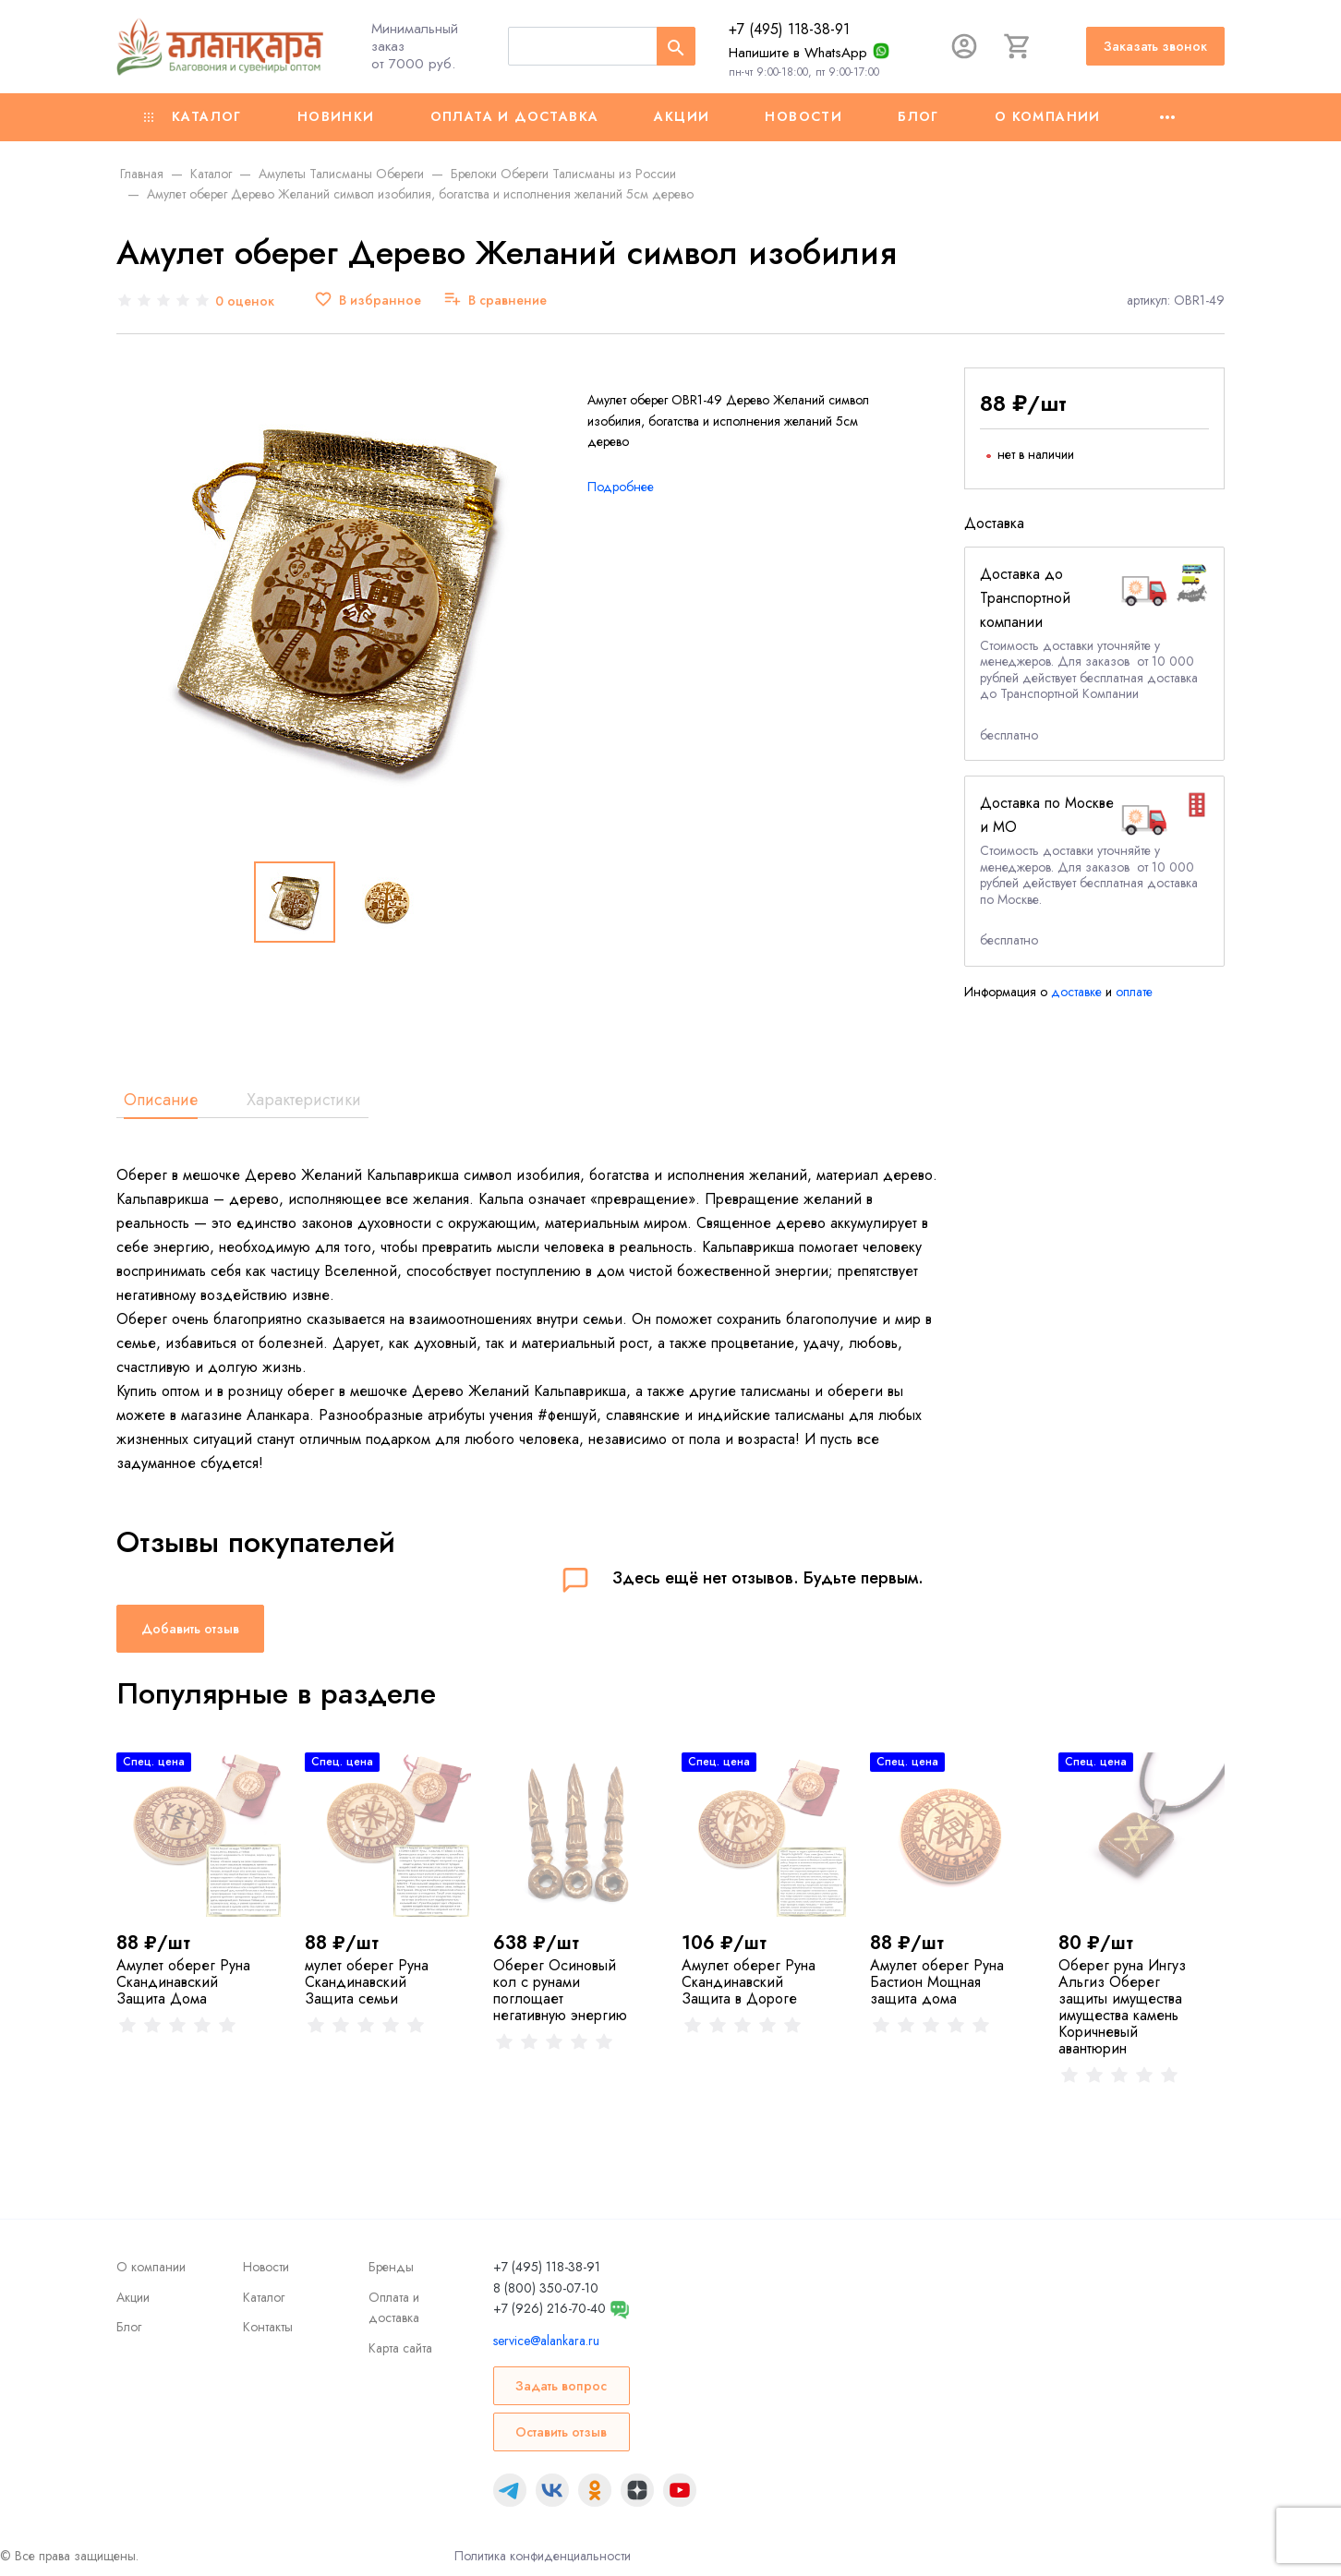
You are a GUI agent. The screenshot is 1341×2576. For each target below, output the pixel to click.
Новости (803, 116)
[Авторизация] (964, 46)
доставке (1076, 991)
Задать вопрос (561, 2386)
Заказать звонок (1155, 46)
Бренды (391, 2266)
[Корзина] (1018, 46)
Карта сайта (400, 2348)
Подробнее (620, 486)
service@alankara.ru (546, 2340)
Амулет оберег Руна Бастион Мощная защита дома (937, 1982)
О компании (1048, 116)
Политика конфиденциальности (542, 2555)
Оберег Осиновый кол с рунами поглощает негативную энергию (560, 1990)
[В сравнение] (495, 300)
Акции (681, 116)
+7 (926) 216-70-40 (549, 2308)
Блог (918, 116)
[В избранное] (367, 300)
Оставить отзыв (561, 2432)
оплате (1134, 991)
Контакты (268, 2326)
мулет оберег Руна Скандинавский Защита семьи (367, 1982)
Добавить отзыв (190, 1628)
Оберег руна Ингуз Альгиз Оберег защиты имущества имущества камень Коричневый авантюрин (1122, 2007)
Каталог (193, 116)
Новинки (336, 116)
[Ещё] (1167, 117)
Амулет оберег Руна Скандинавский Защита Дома (183, 1982)
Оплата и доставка (514, 116)
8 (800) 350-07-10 (545, 2288)
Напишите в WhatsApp (798, 52)
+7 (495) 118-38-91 (789, 29)
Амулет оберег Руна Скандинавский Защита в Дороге (748, 1982)
